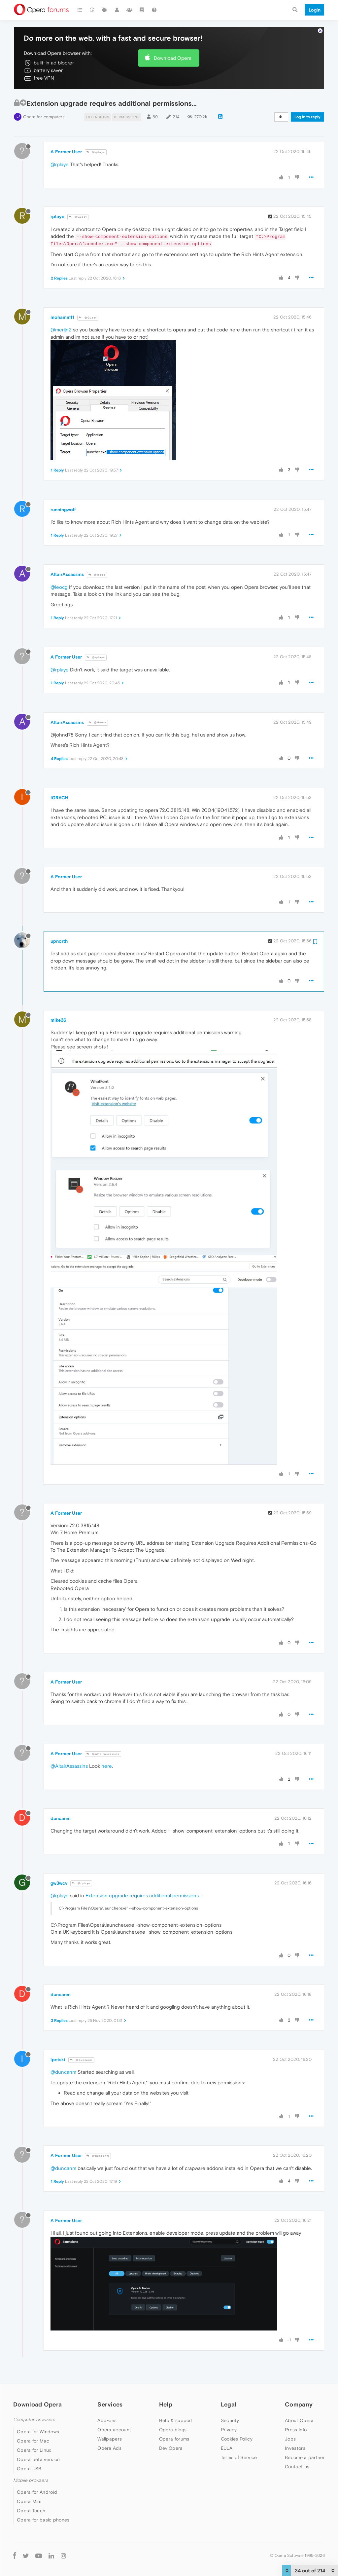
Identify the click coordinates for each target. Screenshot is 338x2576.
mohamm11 (62, 317)
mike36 (58, 1020)
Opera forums (174, 2439)
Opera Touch (31, 2510)
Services (109, 2404)
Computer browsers (34, 2419)
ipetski (58, 2059)
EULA (226, 2448)
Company (299, 2404)
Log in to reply (307, 117)
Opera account (114, 2429)
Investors (295, 2448)
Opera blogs (172, 2429)
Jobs (290, 2439)
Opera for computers (43, 116)
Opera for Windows (38, 2431)
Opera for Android (37, 2492)
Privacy (229, 2429)
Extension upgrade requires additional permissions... (143, 1895)
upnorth (59, 941)
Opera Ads (109, 2448)
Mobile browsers (30, 2480)
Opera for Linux (34, 2450)
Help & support (176, 2420)
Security (230, 2420)
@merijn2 (61, 329)
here (106, 1766)
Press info (296, 2429)
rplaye (57, 216)
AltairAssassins (67, 574)
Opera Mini (29, 2501)
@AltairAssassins (102, 1754)
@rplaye (95, 152)
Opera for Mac (33, 2440)
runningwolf (63, 509)
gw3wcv (59, 1883)
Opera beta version (38, 2459)
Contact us (297, 2466)
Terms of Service (239, 2457)
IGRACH (59, 797)
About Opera (299, 2420)
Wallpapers (109, 2439)
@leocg (97, 574)
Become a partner (305, 2457)
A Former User (66, 151)
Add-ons (107, 2420)
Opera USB (29, 2468)
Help (165, 2404)
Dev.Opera (171, 2448)
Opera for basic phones (43, 2519)
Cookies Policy (237, 2439)
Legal (229, 2404)
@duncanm (81, 2060)
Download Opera (172, 58)
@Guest (78, 216)
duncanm (61, 1818)
